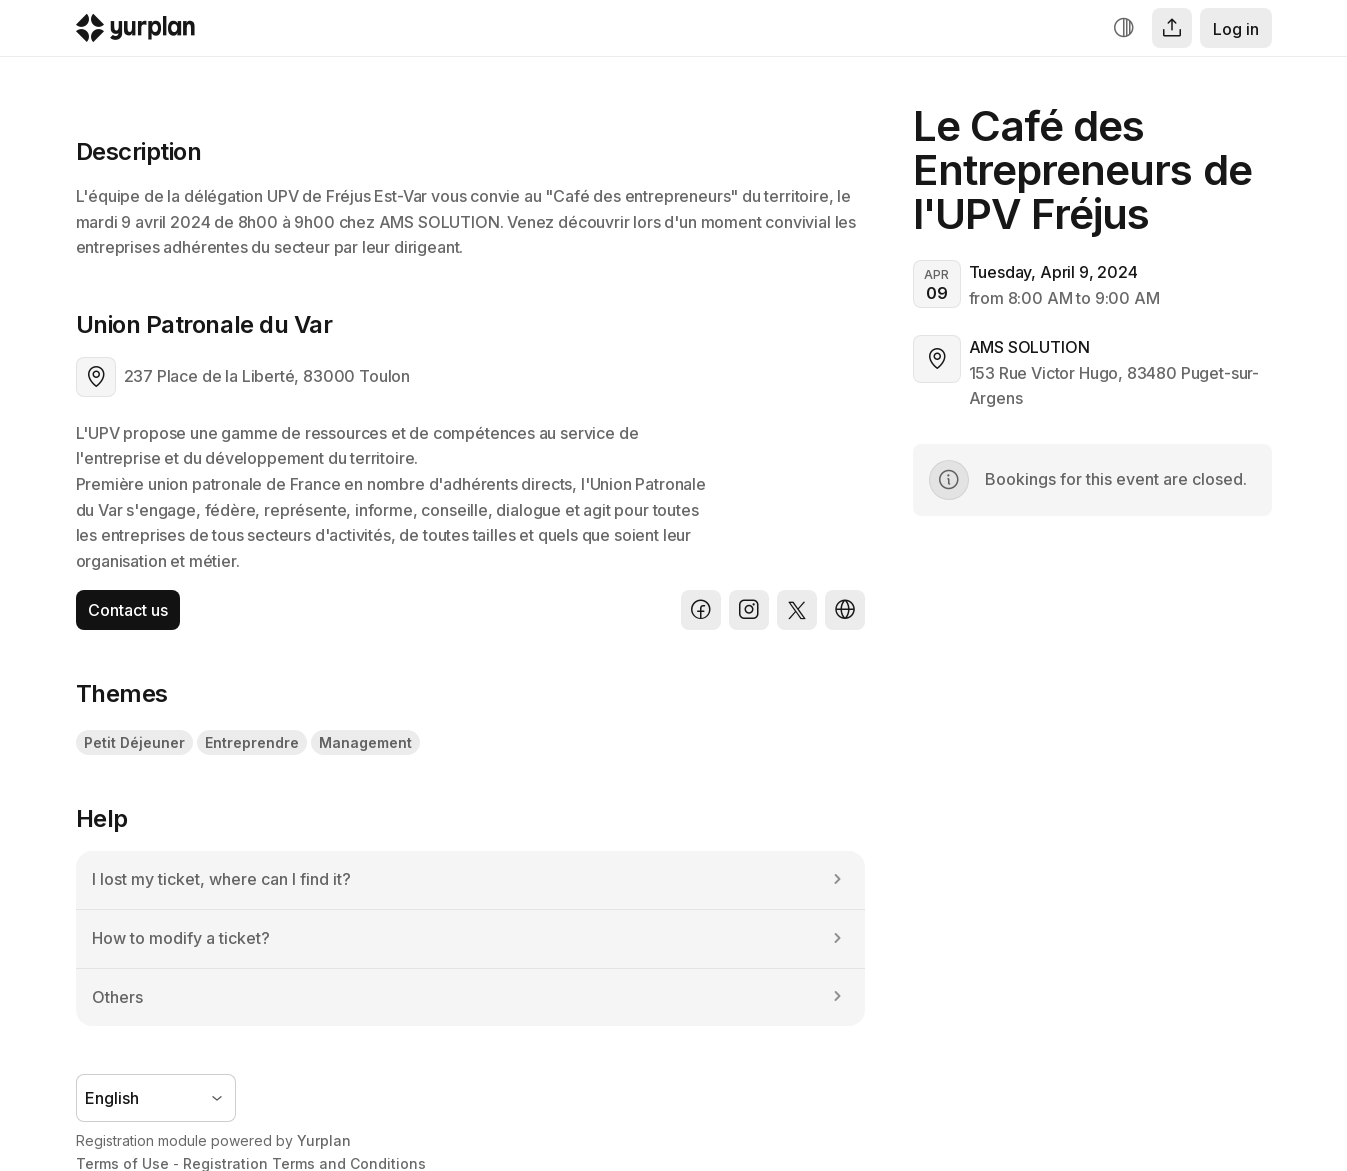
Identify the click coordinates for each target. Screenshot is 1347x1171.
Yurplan (324, 1140)
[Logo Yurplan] (135, 32)
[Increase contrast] (1124, 28)
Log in (1236, 29)
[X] (797, 610)
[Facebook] (701, 610)
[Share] (1172, 28)
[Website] (845, 610)
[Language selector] (156, 1098)
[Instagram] (749, 610)
